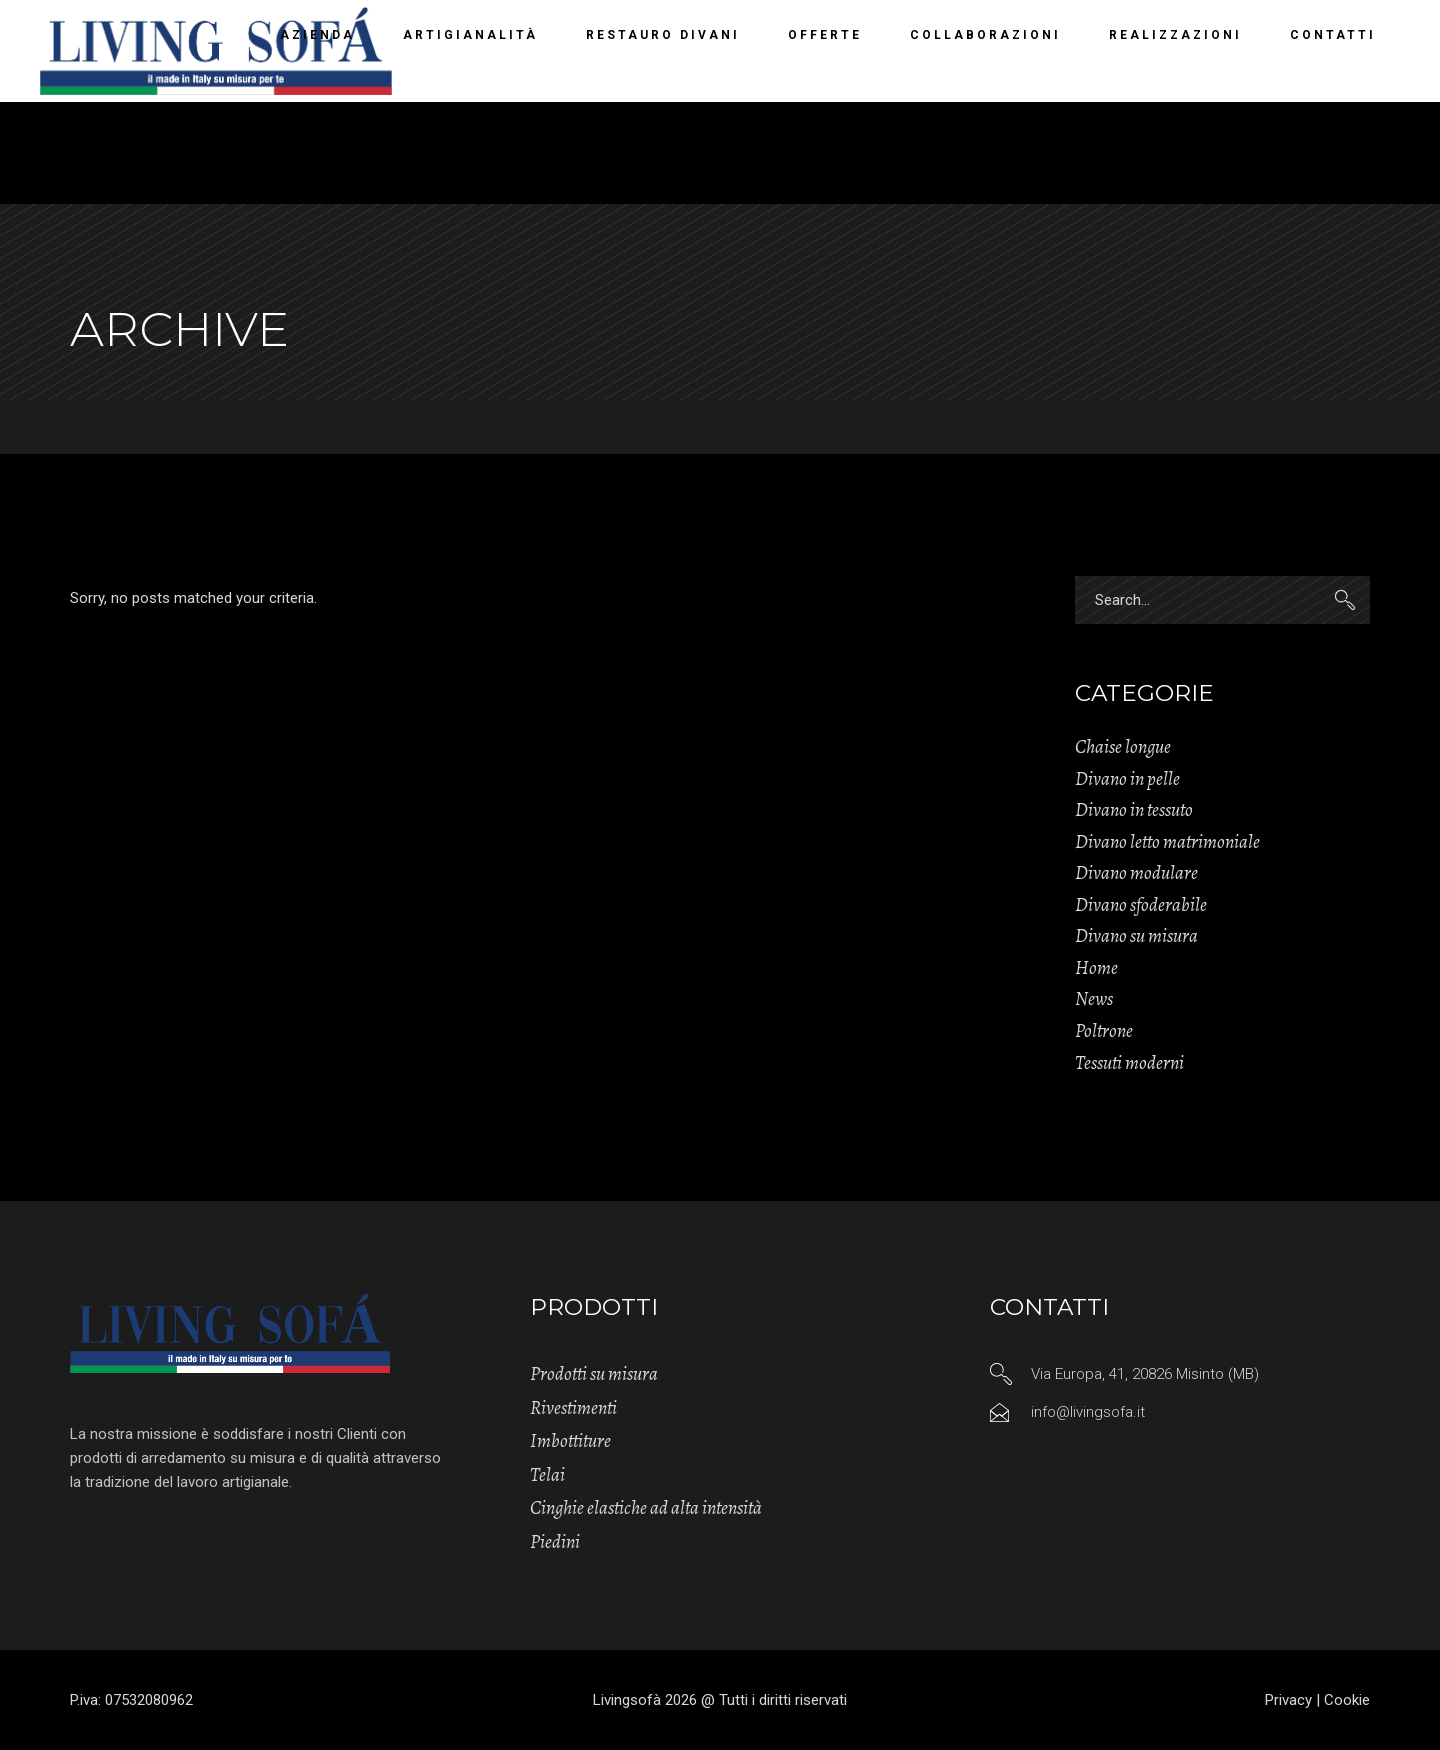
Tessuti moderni (1129, 1063)
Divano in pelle (1127, 779)
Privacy (1288, 1700)
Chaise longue (1123, 747)
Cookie (1347, 1700)
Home (1096, 968)
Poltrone (1104, 1031)
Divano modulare (1136, 873)
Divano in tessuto (1134, 810)
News (1094, 999)
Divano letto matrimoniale (1167, 842)
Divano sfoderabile (1141, 905)
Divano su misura (1136, 936)
